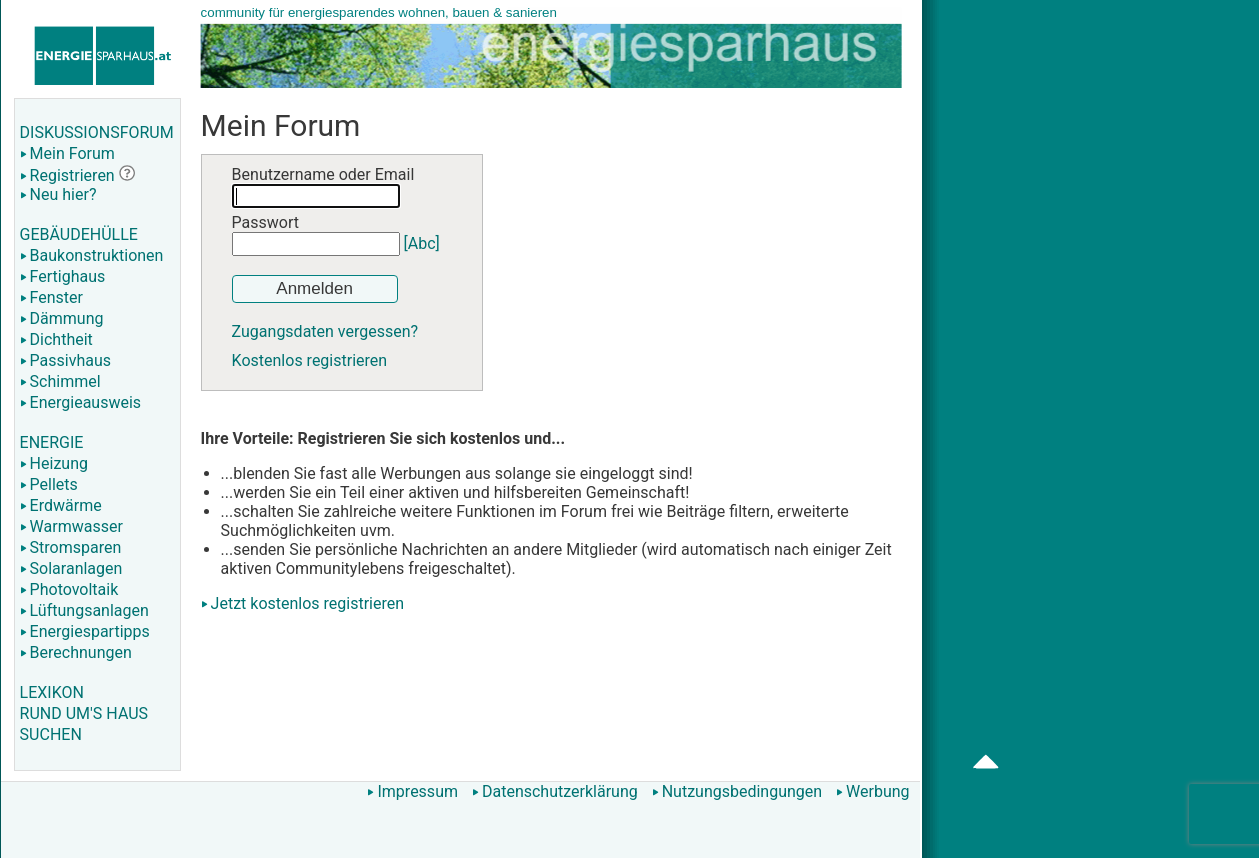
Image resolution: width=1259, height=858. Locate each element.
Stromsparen (71, 547)
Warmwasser (71, 526)
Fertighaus (63, 276)
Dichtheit (56, 339)
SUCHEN (51, 734)
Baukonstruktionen (92, 255)
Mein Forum (67, 153)
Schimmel (60, 381)
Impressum (412, 791)
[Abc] (422, 243)
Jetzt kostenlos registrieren (308, 603)
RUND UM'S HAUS (84, 713)
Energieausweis (80, 402)
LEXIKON (52, 692)
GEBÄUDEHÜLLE (79, 234)
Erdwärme (61, 505)
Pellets (49, 484)
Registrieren (67, 175)
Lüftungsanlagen (84, 610)
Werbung (872, 791)
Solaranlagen (71, 568)
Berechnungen (76, 652)
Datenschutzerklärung (555, 791)
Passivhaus (65, 360)
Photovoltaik (69, 589)
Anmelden (314, 288)
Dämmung (62, 318)
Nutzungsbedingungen (737, 791)
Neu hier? (58, 194)
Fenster (51, 297)
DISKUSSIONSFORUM (97, 132)
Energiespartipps (85, 631)
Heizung (54, 463)
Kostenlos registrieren (310, 360)
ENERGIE (52, 442)
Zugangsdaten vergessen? (325, 331)
